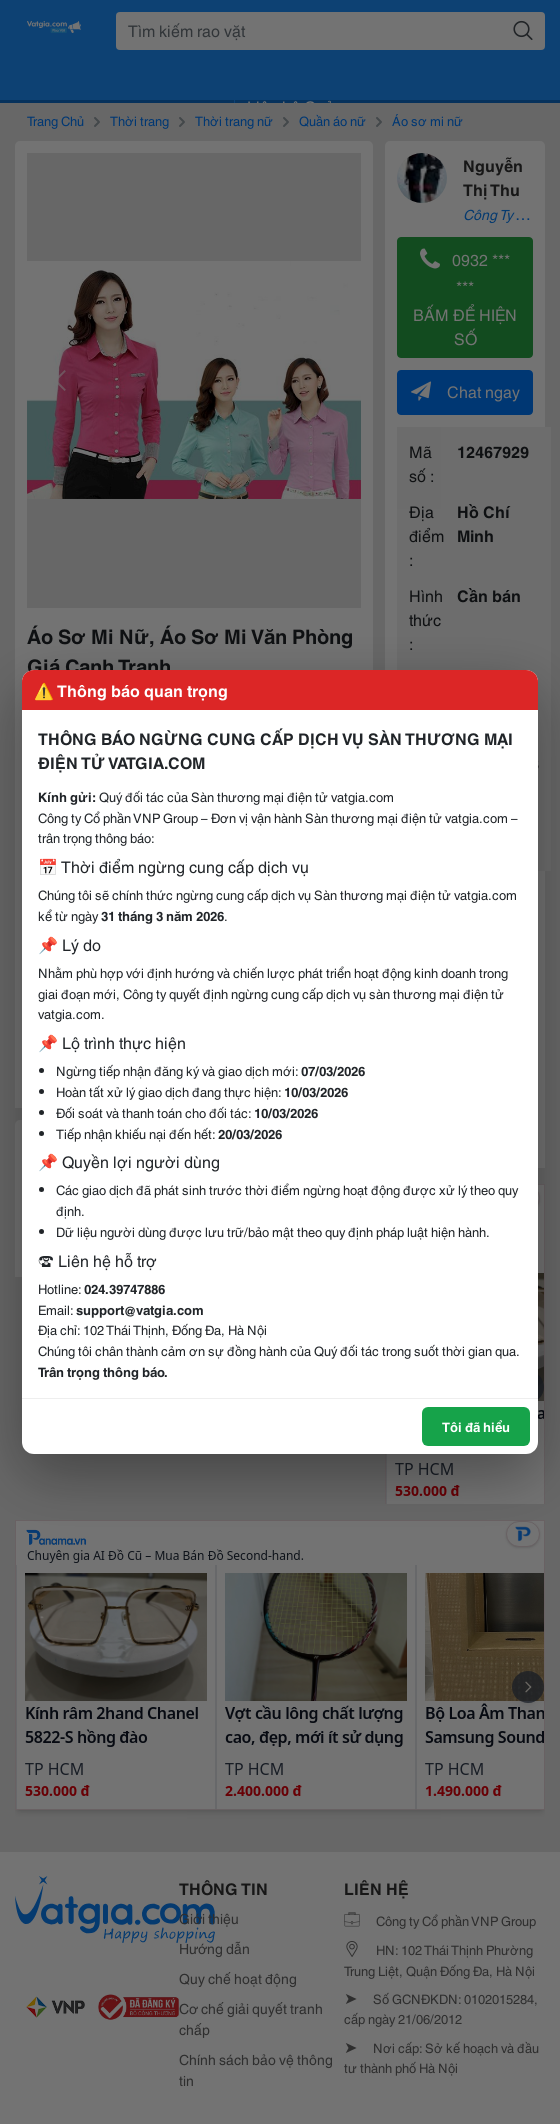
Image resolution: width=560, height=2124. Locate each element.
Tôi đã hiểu (476, 1426)
